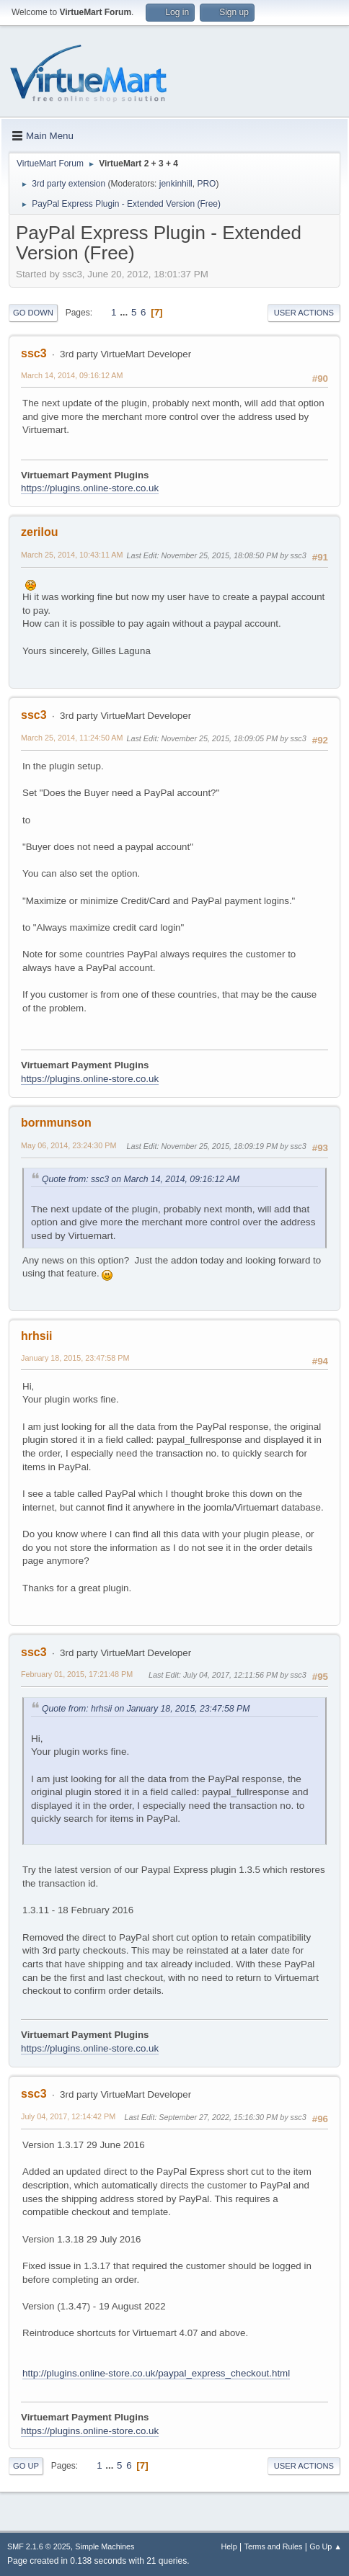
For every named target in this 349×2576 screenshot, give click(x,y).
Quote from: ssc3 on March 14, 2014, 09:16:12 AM (140, 1179)
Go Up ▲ (325, 2546)
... (125, 312)
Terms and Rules (273, 2546)
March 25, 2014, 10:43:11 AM (72, 554)
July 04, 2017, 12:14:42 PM (68, 2116)
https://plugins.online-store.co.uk (90, 488)
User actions (304, 312)
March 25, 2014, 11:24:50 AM (72, 737)
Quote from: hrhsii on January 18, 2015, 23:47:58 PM (145, 1709)
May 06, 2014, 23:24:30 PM (68, 1145)
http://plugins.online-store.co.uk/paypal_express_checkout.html (156, 2373)
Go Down (33, 312)
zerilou (39, 532)
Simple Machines (104, 2546)
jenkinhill (176, 184)
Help (229, 2546)
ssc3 (34, 353)
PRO (206, 184)
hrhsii (37, 1336)
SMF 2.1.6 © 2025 (39, 2546)
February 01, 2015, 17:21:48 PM (77, 1674)
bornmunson (56, 1123)
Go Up (26, 2465)
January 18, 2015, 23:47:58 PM (75, 1358)
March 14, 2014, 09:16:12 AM (72, 375)
